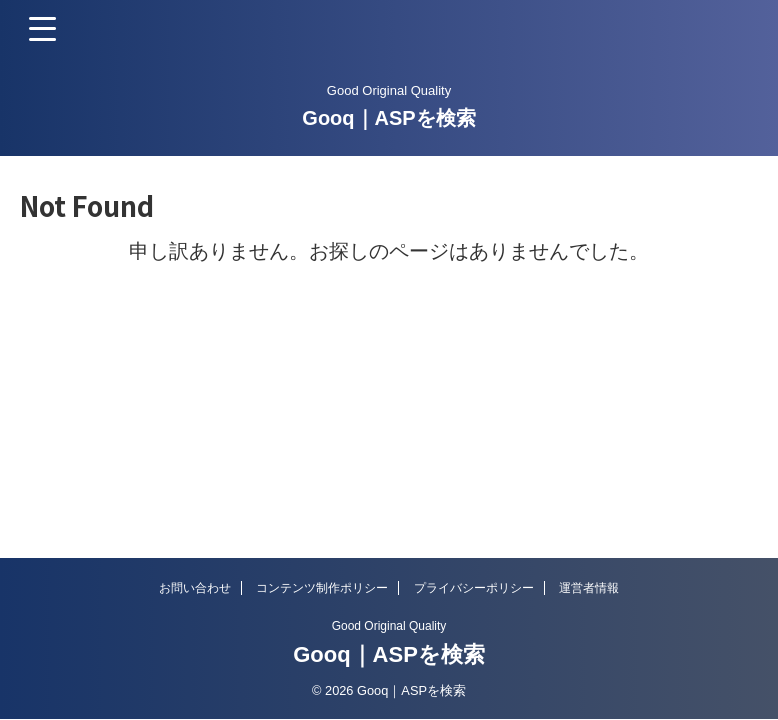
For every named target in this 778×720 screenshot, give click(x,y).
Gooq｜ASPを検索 (388, 118)
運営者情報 (589, 588)
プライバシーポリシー (474, 588)
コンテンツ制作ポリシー (322, 588)
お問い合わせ (195, 588)
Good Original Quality (389, 626)
